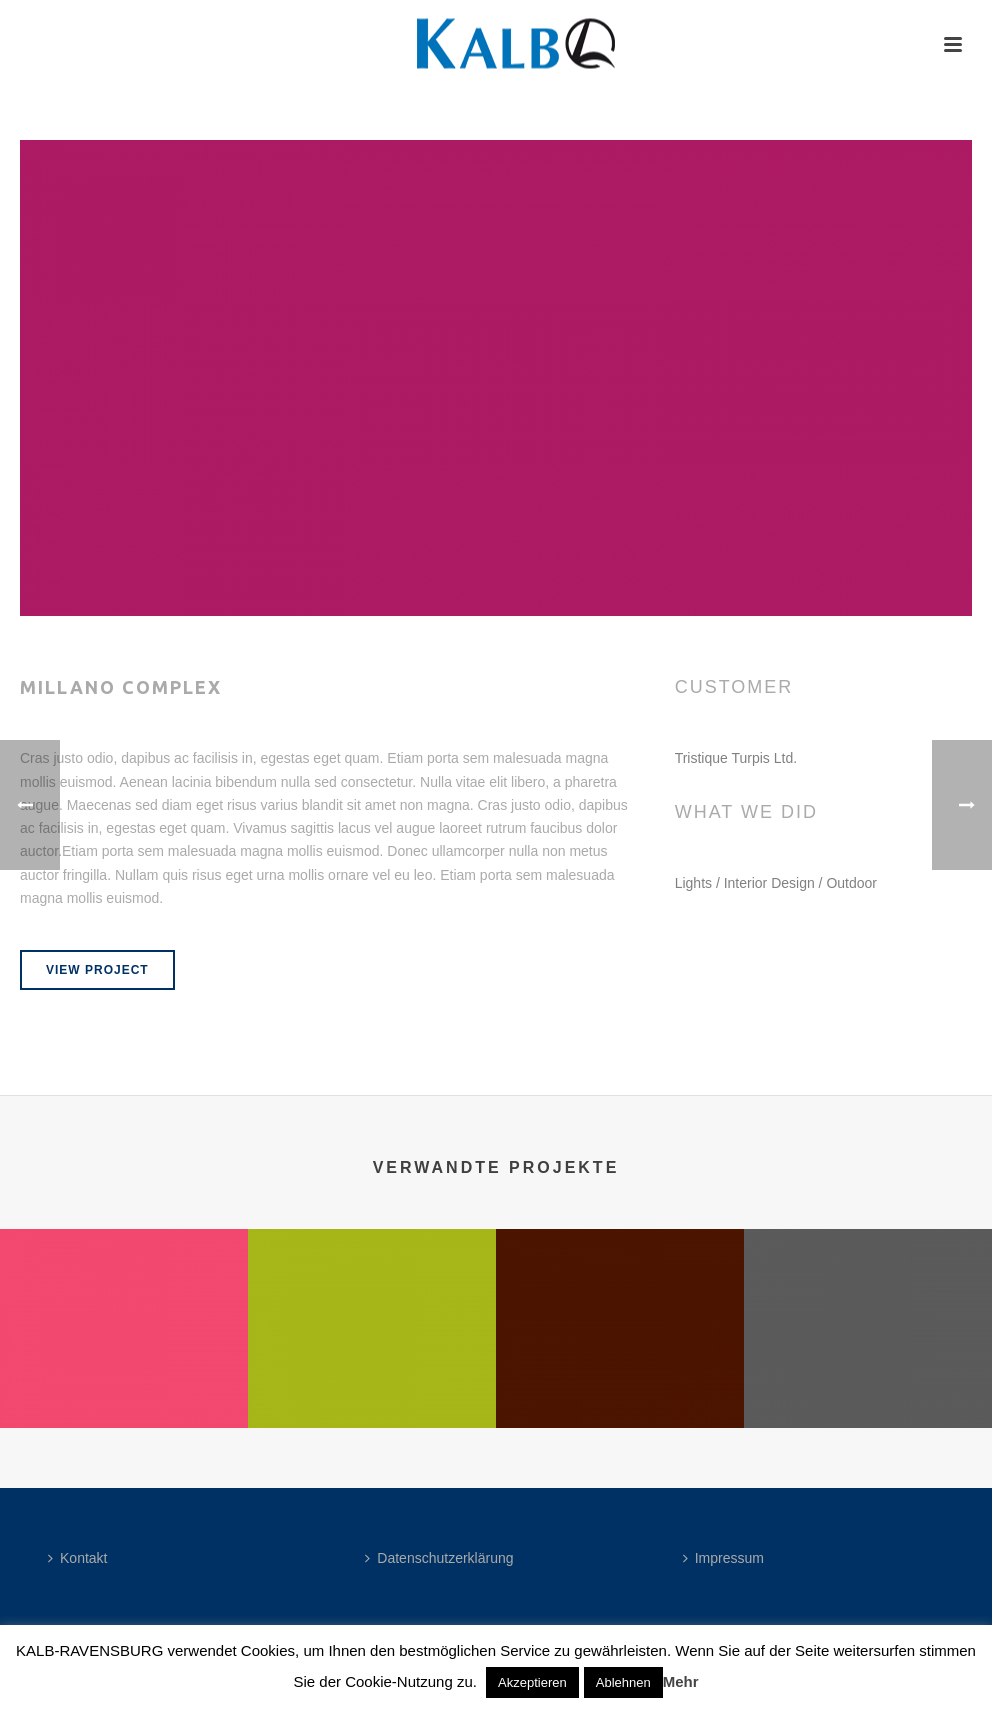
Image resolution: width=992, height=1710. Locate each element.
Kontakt (77, 1558)
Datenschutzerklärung (439, 1558)
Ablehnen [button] (623, 1682)
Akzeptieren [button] (532, 1682)
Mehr (681, 1681)
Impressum (723, 1558)
